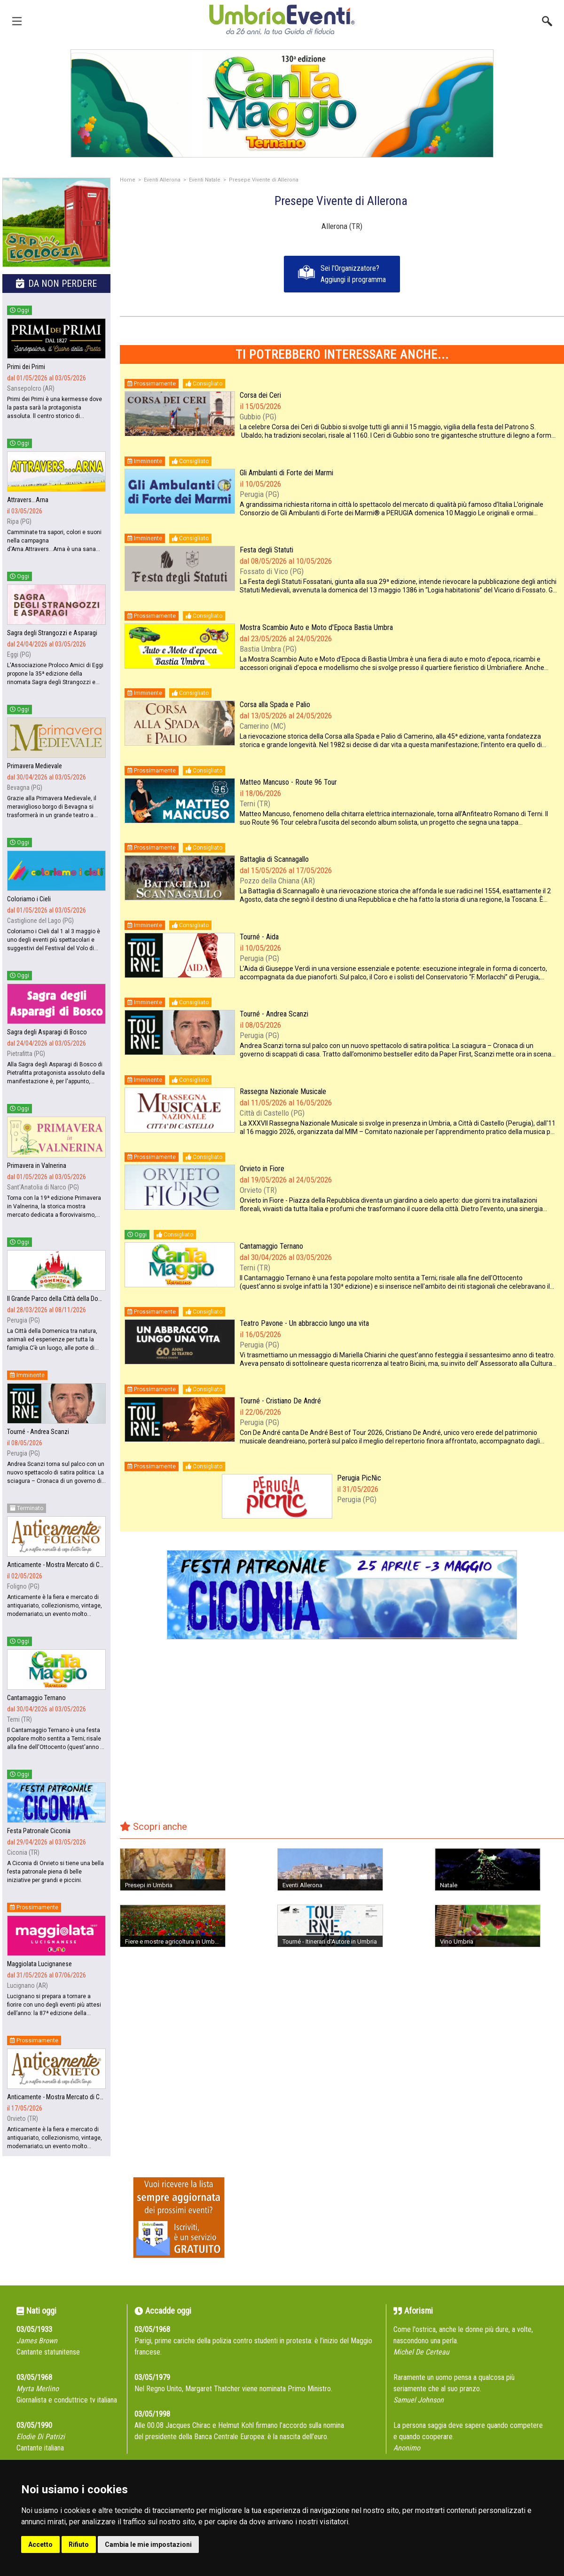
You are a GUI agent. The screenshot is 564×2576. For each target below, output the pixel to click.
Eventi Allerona (162, 180)
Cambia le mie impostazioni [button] (148, 2544)
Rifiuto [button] (79, 2544)
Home (127, 180)
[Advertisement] (342, 1736)
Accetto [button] (40, 2544)
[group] (282, 103)
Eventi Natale (204, 180)
